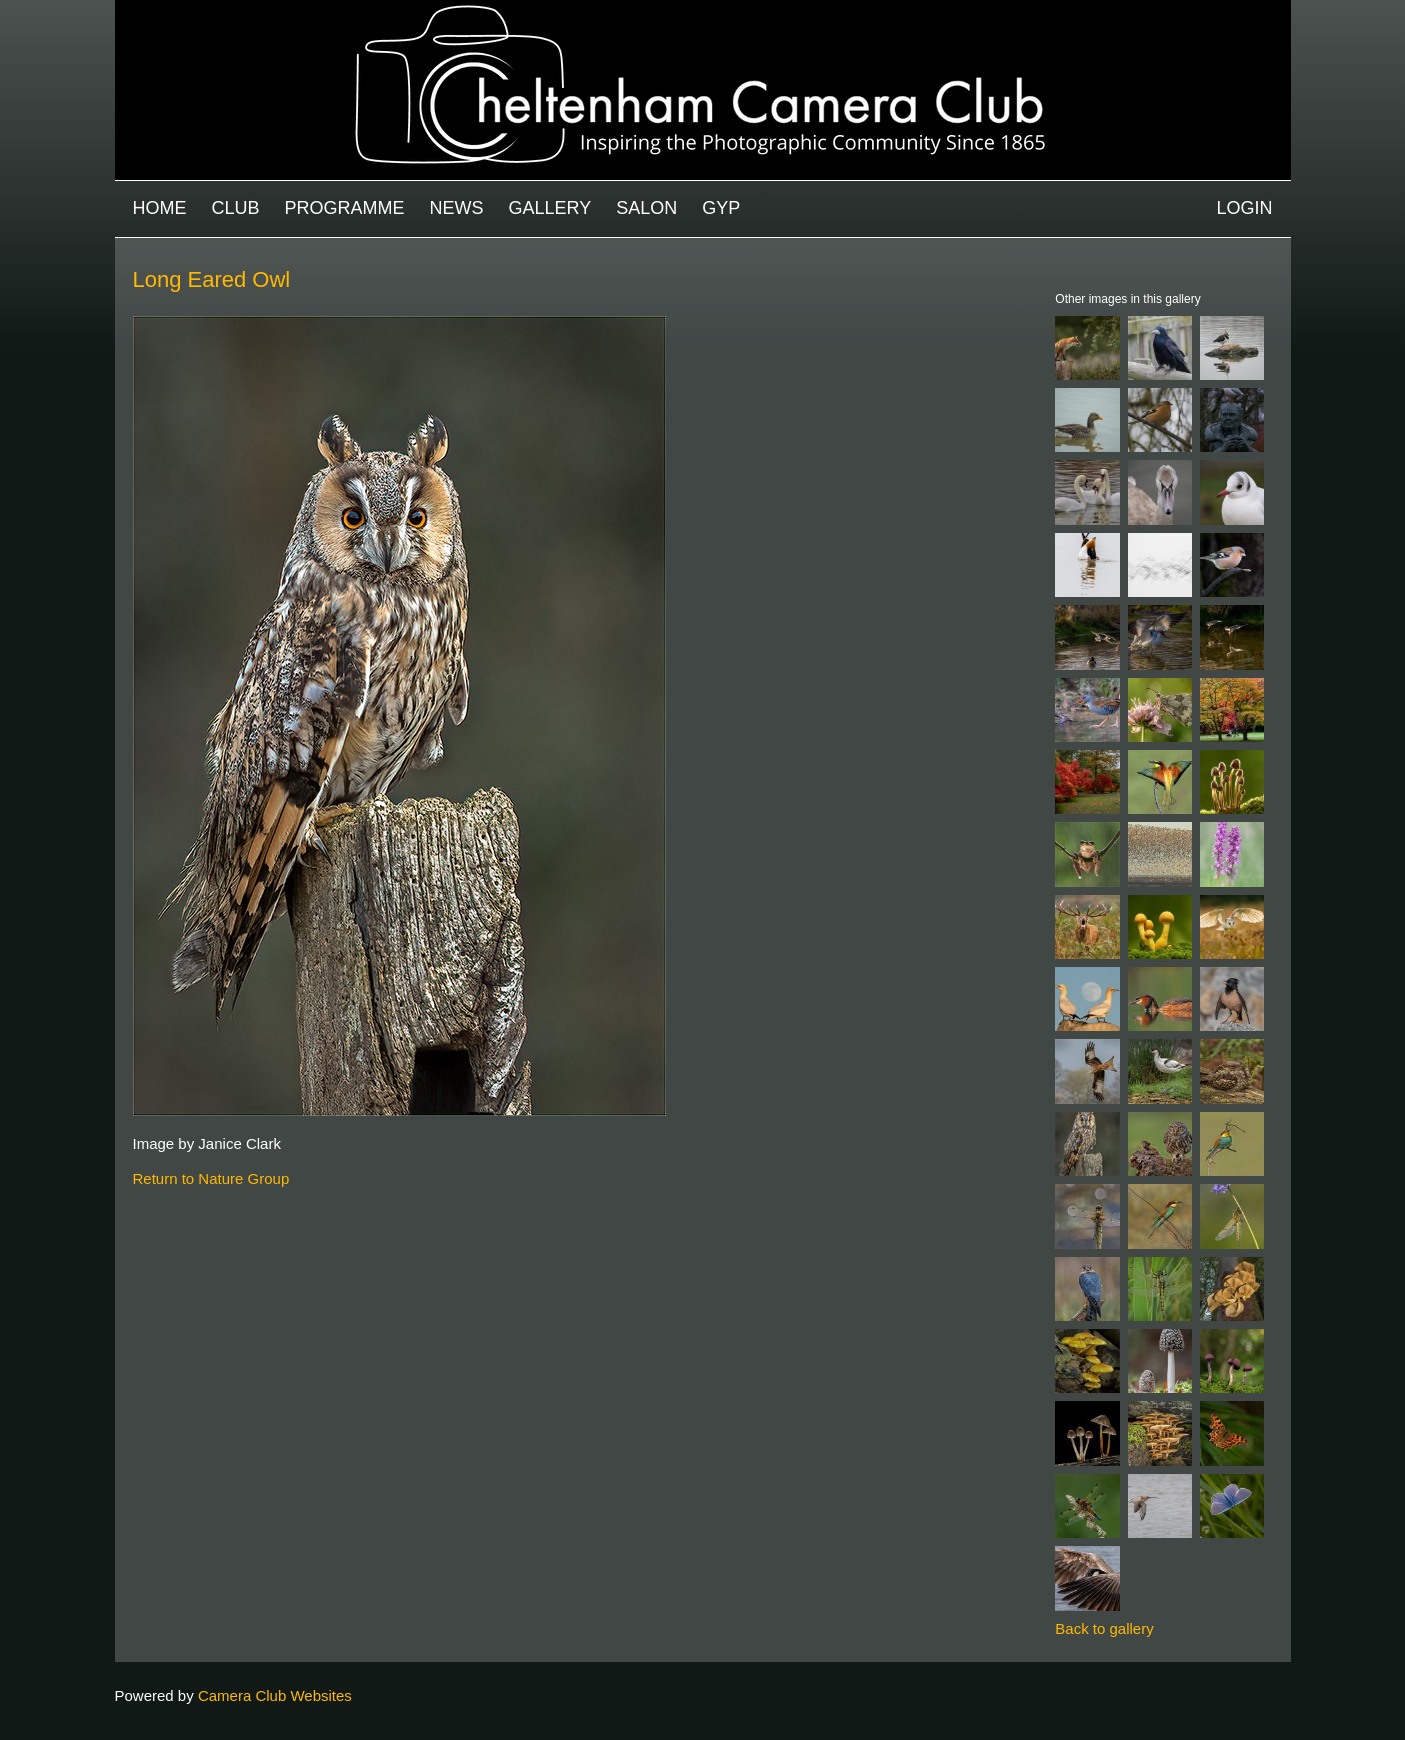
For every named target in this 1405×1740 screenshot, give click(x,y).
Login (1244, 208)
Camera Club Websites (275, 1695)
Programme (345, 208)
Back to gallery (1104, 1628)
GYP (721, 208)
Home (160, 208)
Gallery (550, 208)
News (457, 208)
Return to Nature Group (211, 1178)
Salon (646, 208)
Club (236, 208)
